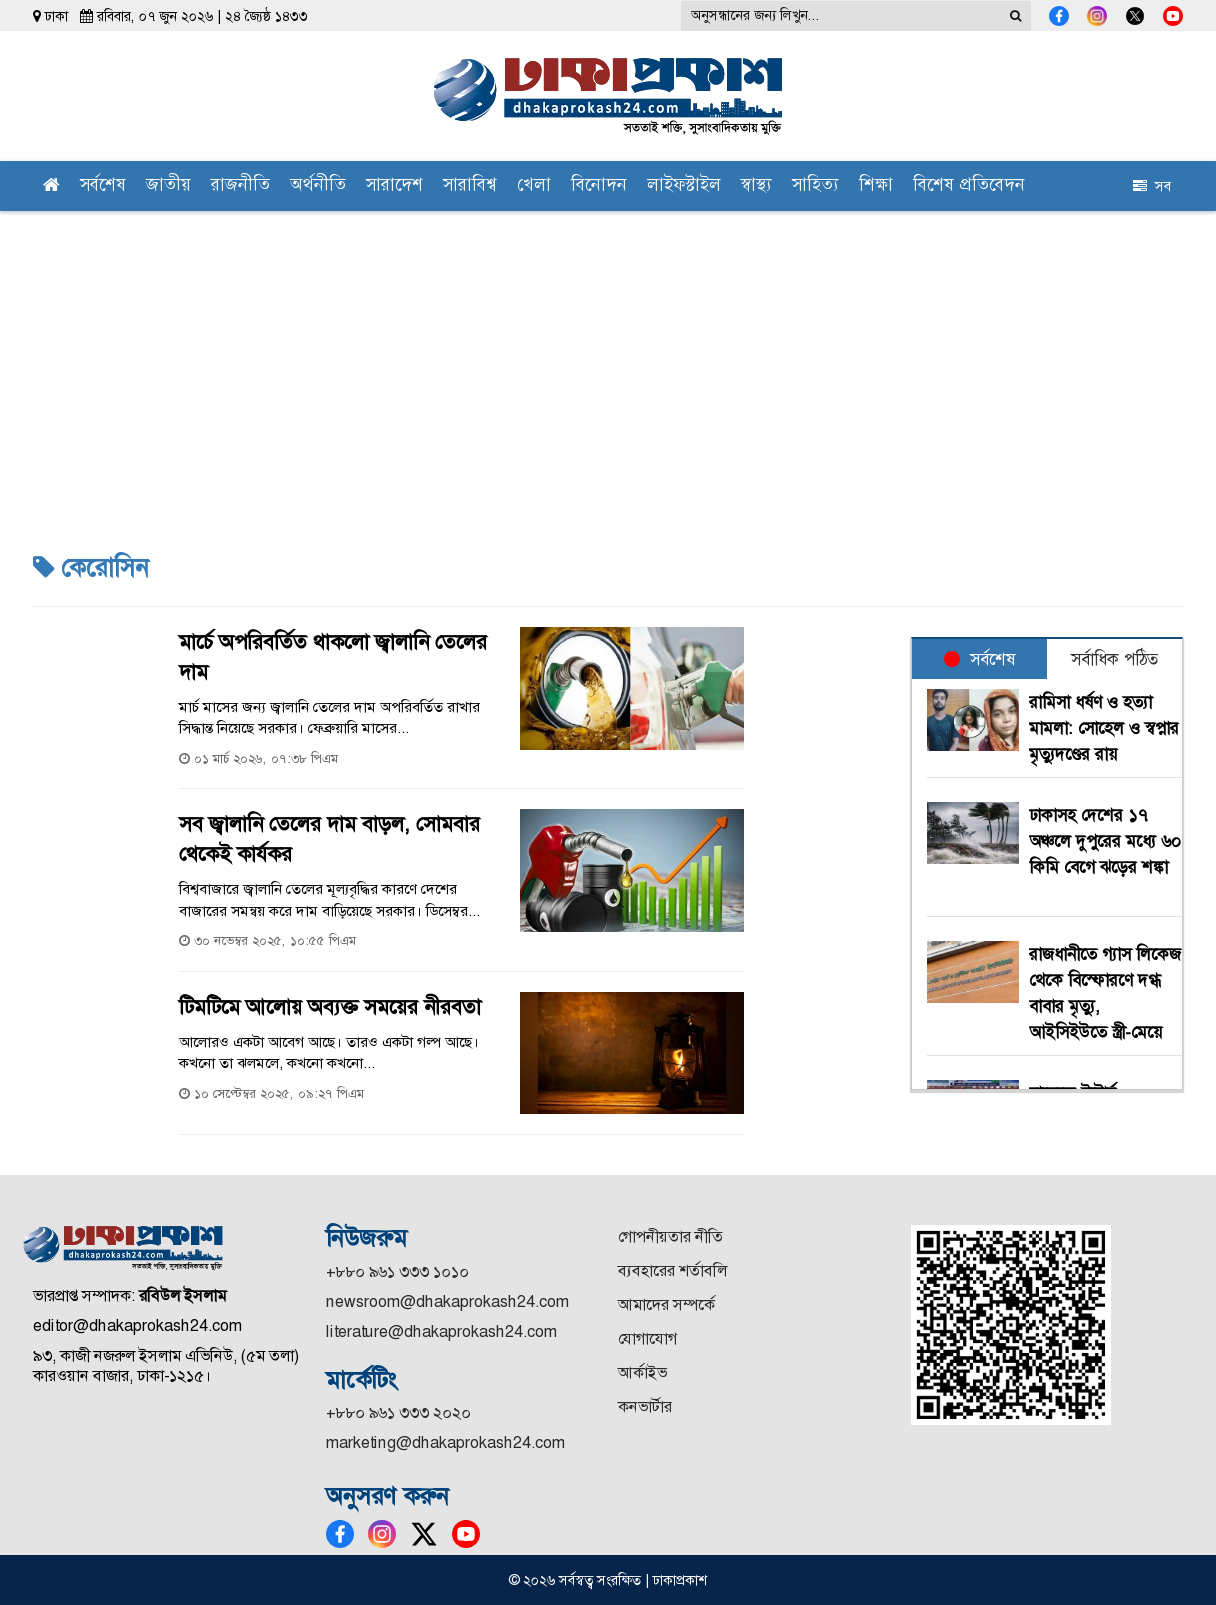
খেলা (534, 186)
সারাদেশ (394, 186)
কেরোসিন (90, 568)
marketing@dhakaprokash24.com (445, 1442)
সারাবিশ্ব (470, 186)
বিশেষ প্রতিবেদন (969, 186)
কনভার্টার (645, 1406)
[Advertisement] (608, 361)
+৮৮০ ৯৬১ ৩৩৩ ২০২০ (398, 1412)
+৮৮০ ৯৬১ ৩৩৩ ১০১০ (397, 1271)
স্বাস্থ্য (756, 186)
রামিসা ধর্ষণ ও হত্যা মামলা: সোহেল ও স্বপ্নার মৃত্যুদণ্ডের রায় (1104, 728)
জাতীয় (168, 186)
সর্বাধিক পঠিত (1114, 659)
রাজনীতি (240, 186)
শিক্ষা (876, 186)
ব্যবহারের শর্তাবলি (672, 1270)
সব (1152, 186)
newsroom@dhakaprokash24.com (447, 1301)
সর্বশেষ (103, 186)
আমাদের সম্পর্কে (666, 1304)
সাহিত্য (815, 186)
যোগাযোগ (647, 1338)
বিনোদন (599, 186)
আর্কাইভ (642, 1372)
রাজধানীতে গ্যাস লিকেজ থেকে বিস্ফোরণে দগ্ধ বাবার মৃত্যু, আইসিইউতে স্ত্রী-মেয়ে (1105, 993)
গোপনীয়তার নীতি (670, 1236)
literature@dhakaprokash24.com (441, 1331)
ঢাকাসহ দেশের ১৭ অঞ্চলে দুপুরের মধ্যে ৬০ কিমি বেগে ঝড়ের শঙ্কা (1105, 854)
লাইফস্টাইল (684, 186)
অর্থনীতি (318, 186)
